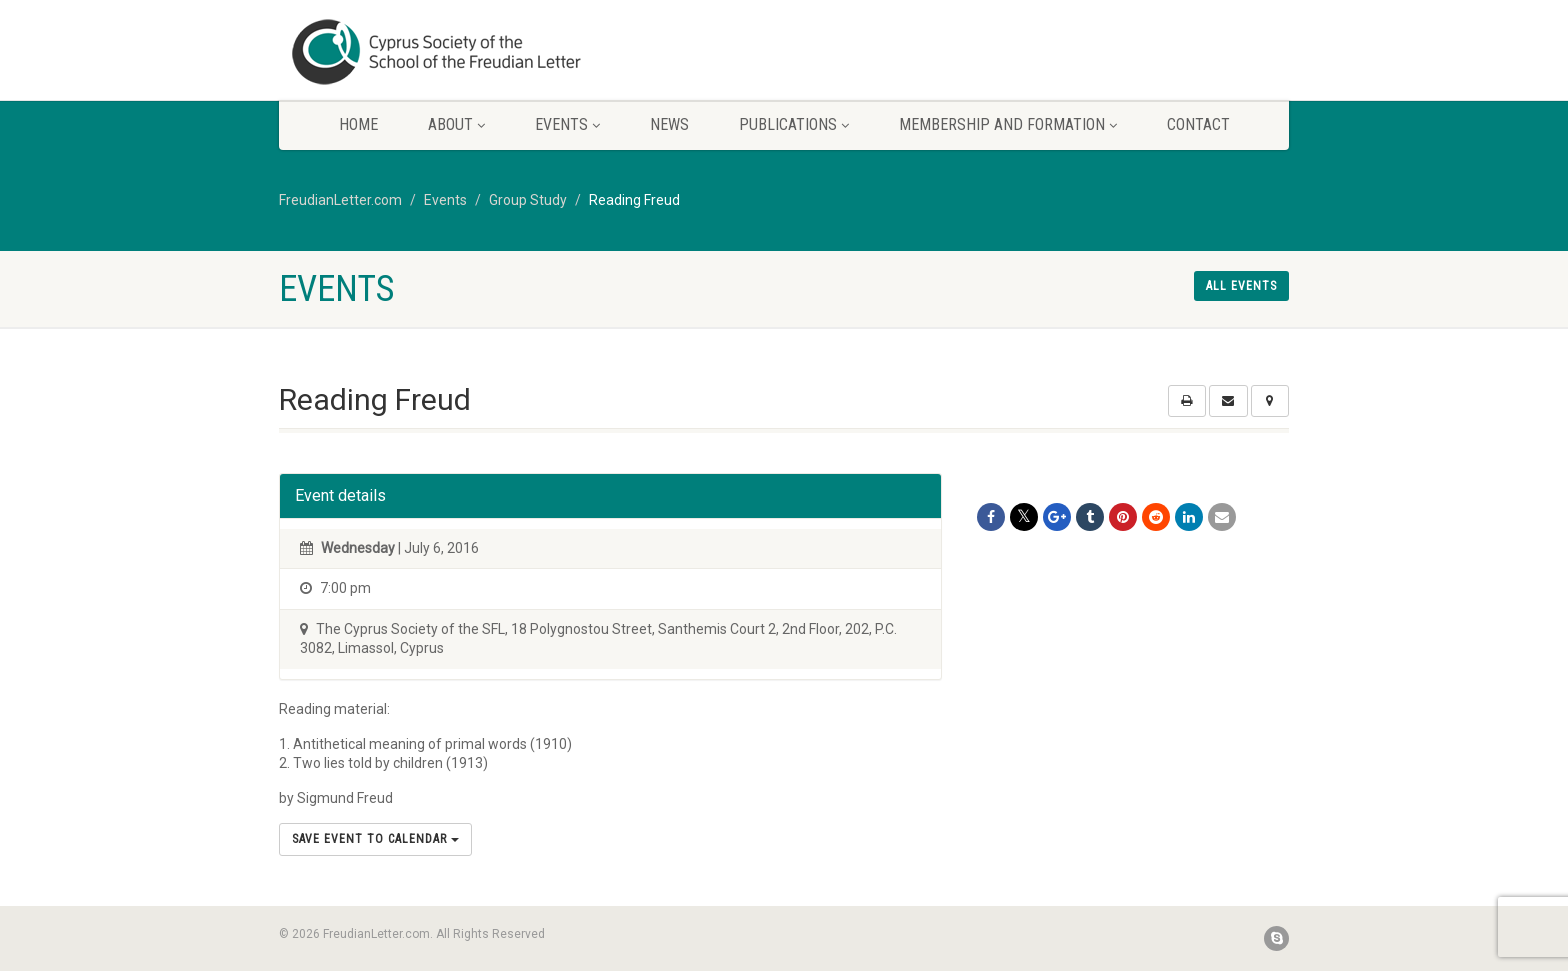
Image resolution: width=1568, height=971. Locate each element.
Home (358, 124)
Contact (1198, 124)
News (669, 124)
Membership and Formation (1008, 124)
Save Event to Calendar (375, 839)
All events (1241, 286)
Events (567, 124)
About (456, 124)
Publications (794, 124)
